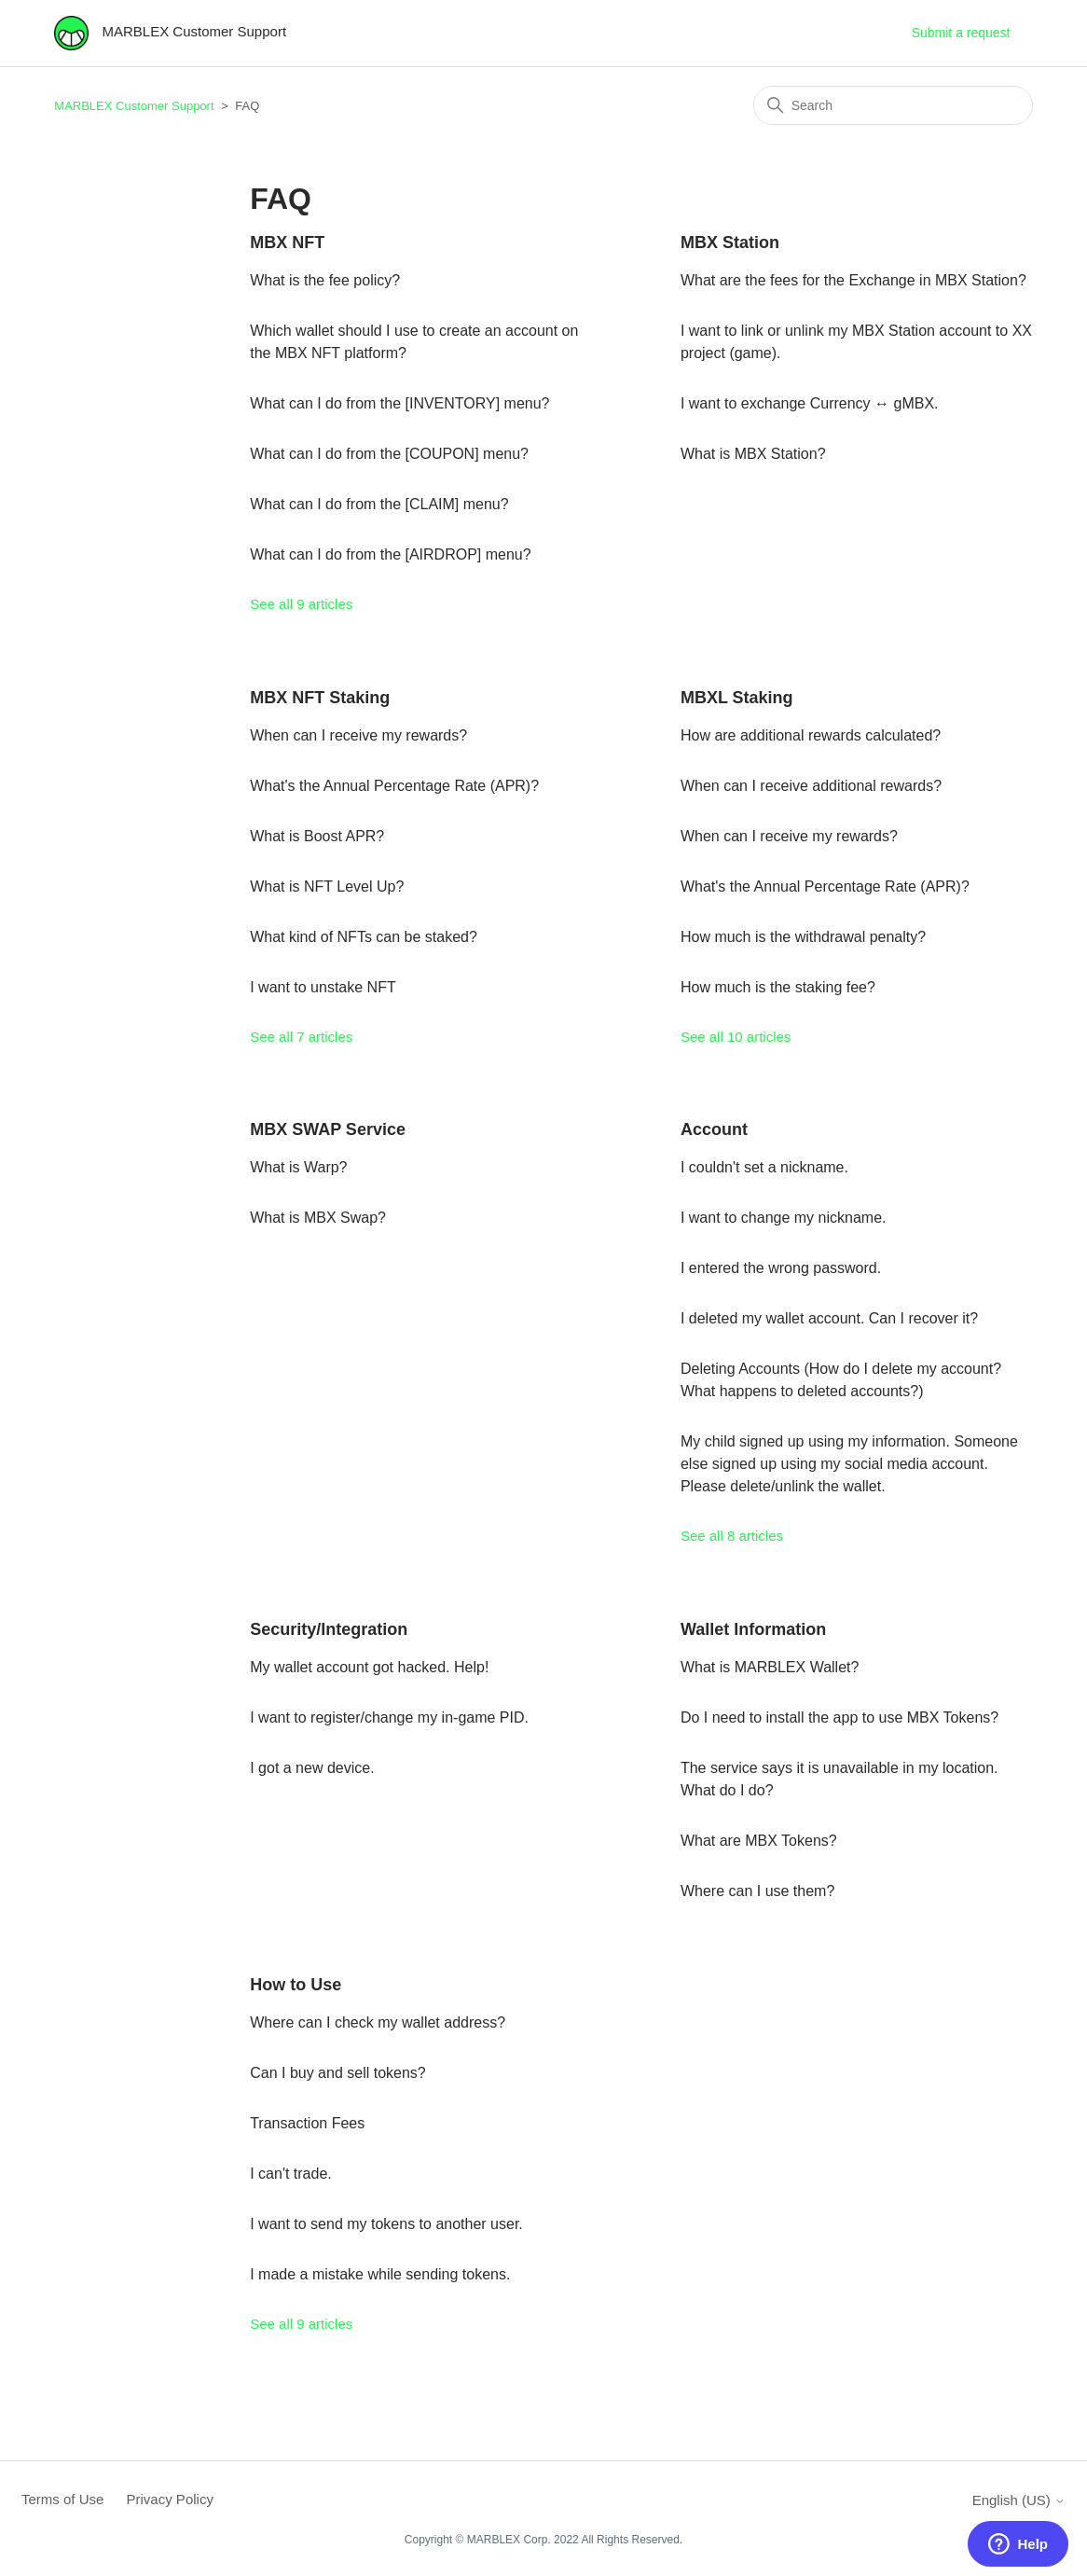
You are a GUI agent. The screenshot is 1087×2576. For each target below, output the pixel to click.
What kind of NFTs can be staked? (363, 937)
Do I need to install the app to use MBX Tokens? (839, 1717)
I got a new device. (312, 1768)
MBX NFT (287, 242)
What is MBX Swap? (318, 1218)
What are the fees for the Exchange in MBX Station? (853, 280)
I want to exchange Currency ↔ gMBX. (810, 403)
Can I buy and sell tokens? (338, 2073)
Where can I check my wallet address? (377, 2022)
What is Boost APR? (317, 836)
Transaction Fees (307, 2123)
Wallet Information (753, 1629)
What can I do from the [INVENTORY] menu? (399, 403)
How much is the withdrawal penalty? (803, 937)
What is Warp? (298, 1167)
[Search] (893, 105)
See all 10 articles (736, 1037)
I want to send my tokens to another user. (386, 2224)
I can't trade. (291, 2173)
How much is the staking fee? (778, 987)
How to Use (295, 1984)
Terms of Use (62, 2499)
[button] (1018, 2544)
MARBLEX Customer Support (133, 106)
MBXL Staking (737, 697)
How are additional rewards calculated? (811, 735)
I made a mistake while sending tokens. (380, 2274)
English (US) (1019, 2500)
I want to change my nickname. (784, 1218)
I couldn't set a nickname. (764, 1167)
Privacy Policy (170, 2499)
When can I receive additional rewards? (811, 786)
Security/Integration (328, 1629)
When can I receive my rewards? (358, 735)
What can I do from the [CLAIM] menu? (379, 504)
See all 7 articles (301, 1037)
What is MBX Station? (753, 454)
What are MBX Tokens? (759, 1841)
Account (714, 1129)
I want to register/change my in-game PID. (389, 1717)
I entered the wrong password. (781, 1268)
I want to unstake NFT (323, 987)
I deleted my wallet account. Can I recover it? (829, 1318)
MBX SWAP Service (328, 1129)
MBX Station (730, 242)
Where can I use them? (757, 1891)
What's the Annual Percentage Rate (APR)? (394, 786)
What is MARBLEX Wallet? (770, 1667)
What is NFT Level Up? (327, 886)
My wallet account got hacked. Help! (369, 1667)
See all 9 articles (301, 604)
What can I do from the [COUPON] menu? (389, 454)
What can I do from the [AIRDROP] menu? (390, 554)
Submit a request (961, 32)
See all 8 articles (732, 1536)
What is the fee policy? (325, 280)
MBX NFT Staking (320, 697)
